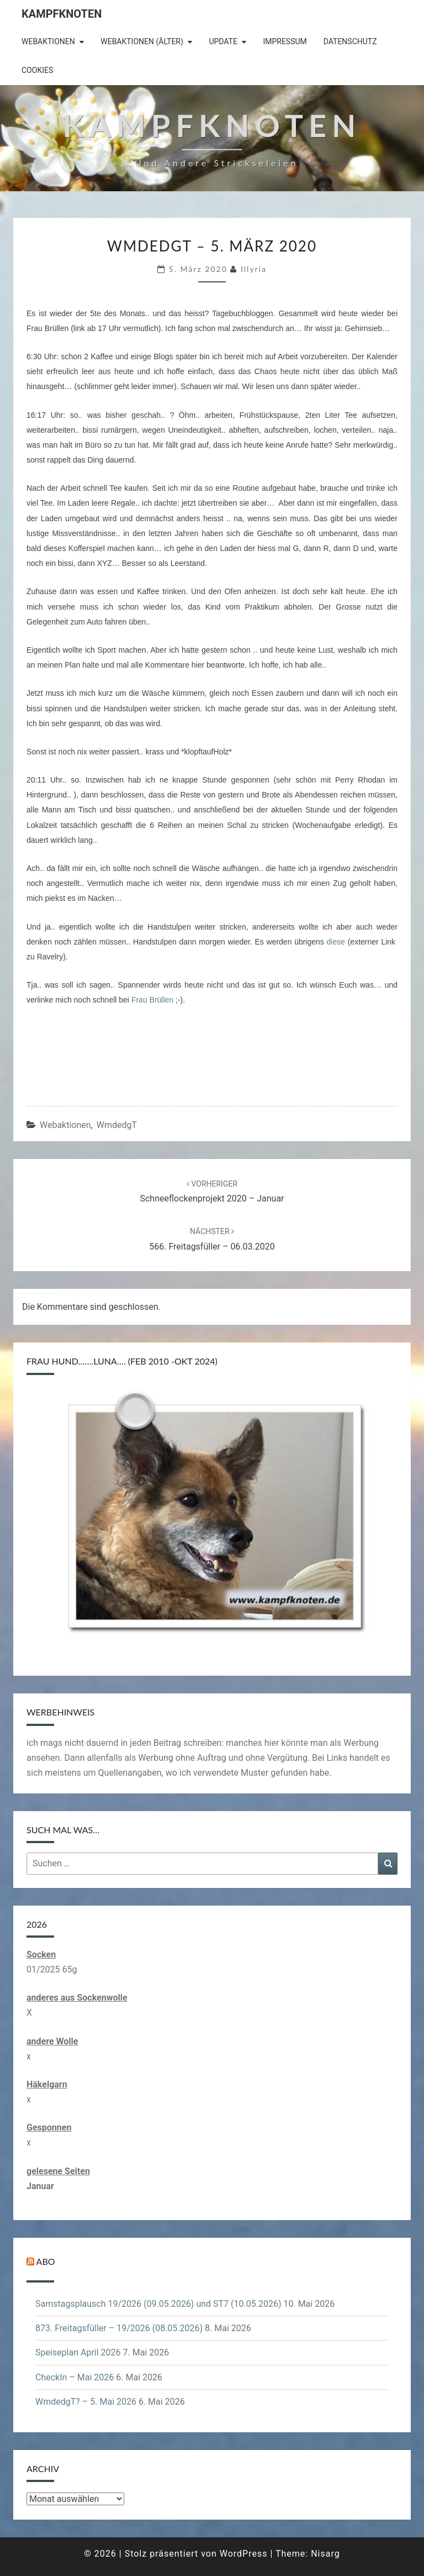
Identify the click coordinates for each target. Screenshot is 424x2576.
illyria (254, 269)
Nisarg (325, 2553)
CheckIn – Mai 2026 (74, 2377)
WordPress (244, 2553)
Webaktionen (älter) (141, 41)
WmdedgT (117, 1125)
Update (223, 41)
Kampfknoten (62, 13)
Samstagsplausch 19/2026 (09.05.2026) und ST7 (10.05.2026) (158, 2304)
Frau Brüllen (152, 999)
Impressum (284, 41)
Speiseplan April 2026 (78, 2352)
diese (336, 941)
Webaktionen (48, 41)
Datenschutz (350, 41)
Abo (45, 2261)
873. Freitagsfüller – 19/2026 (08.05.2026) (119, 2328)
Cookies (37, 70)
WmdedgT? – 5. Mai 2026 (85, 2401)
